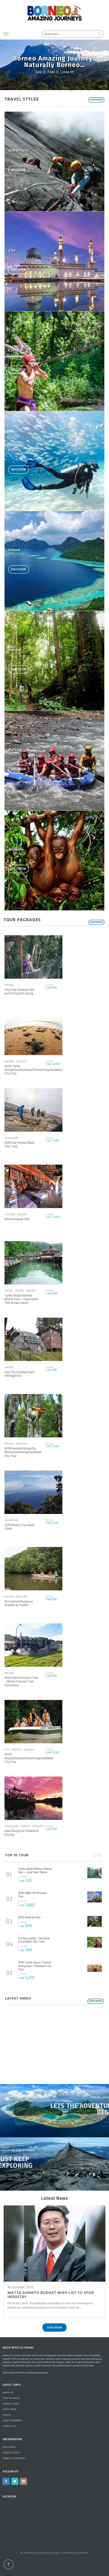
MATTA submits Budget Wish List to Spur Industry (50, 2295)
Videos (7, 2415)
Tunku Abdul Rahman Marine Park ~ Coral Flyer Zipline (35, 1871)
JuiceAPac (83, 2553)
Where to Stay (11, 2404)
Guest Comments (12, 2420)
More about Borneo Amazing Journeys (25, 2373)
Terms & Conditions (14, 2458)
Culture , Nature (16, 1214)
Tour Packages (11, 2398)
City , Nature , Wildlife (20, 1749)
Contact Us (9, 2426)
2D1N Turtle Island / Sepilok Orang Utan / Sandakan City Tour (34, 1966)
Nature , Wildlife (16, 1061)
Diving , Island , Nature (20, 1290)
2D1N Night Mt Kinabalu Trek (32, 1895)
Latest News (10, 2409)
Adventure (12, 1138)
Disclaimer (9, 2447)
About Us (8, 2393)
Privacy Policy (11, 2453)
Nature (9, 985)
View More (96, 100)
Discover (18, 170)
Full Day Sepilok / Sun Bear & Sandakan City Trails (34, 1940)
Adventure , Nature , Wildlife (24, 1826)
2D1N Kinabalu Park (29, 1917)
